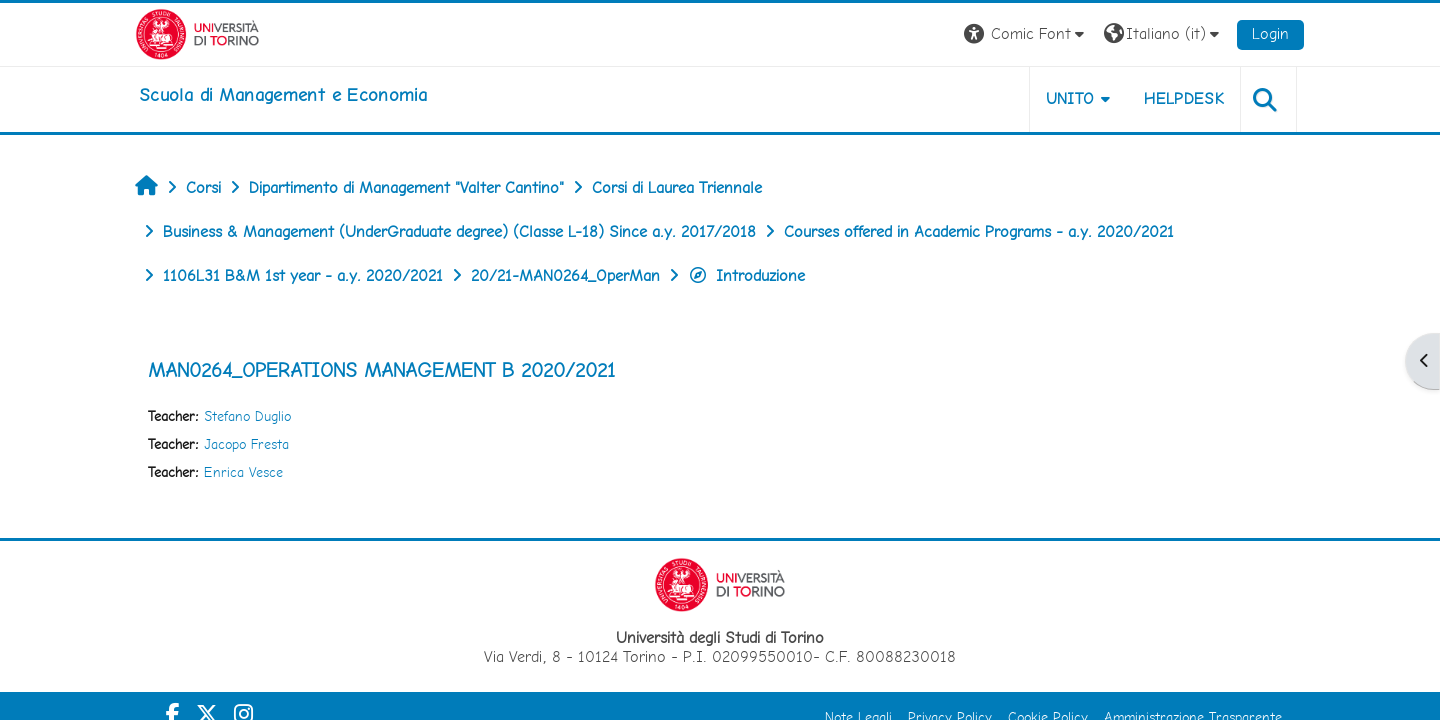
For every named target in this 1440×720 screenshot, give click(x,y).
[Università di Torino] (197, 32)
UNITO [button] (1070, 98)
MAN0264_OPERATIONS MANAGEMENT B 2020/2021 (381, 370)
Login (1270, 33)
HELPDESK (1184, 98)
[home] (283, 95)
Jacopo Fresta (246, 444)
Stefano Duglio (247, 416)
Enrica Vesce (243, 472)
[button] (1026, 34)
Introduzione (746, 275)
